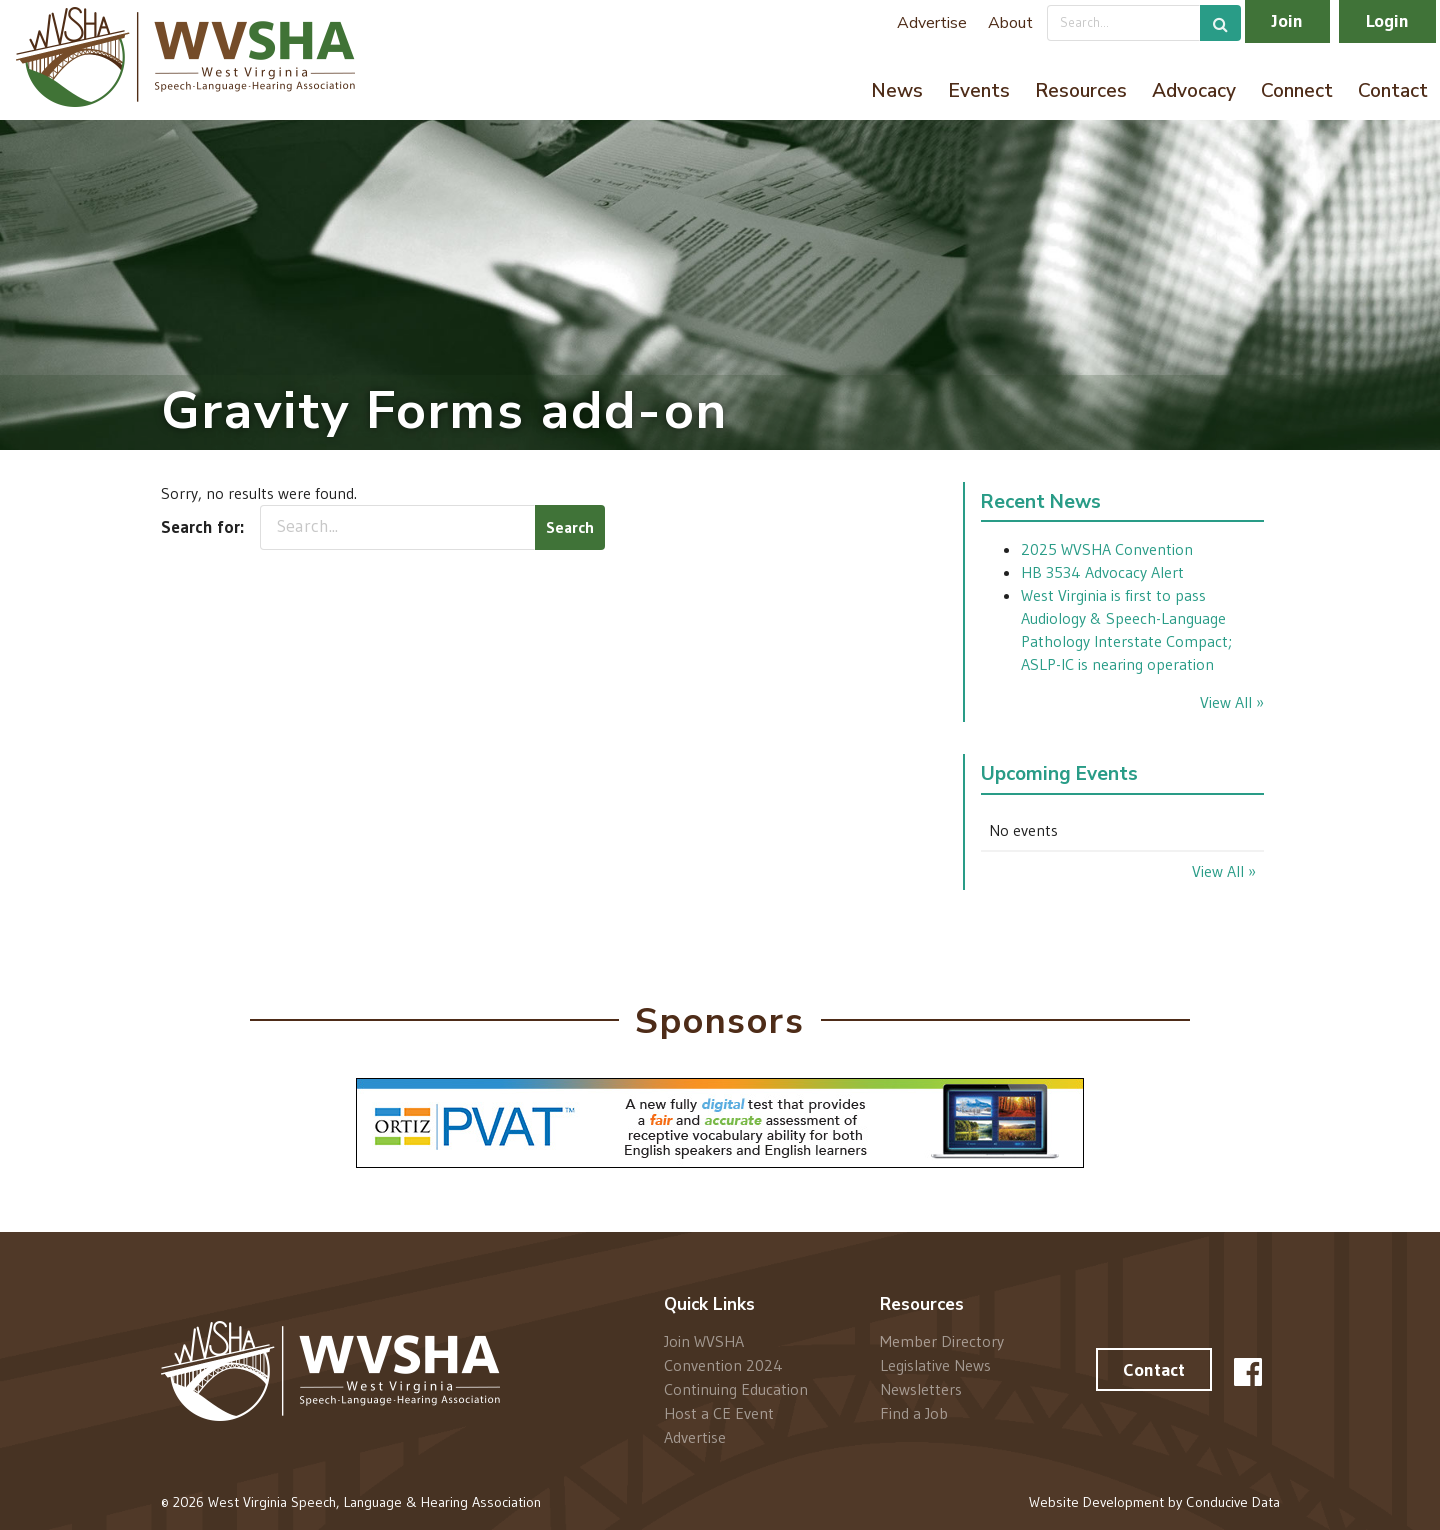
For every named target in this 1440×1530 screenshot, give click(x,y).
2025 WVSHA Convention (1107, 549)
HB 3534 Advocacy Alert (1102, 572)
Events (979, 91)
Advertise (932, 23)
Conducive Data (1233, 1502)
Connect (1297, 91)
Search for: (202, 527)
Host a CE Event (719, 1413)
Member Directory (942, 1341)
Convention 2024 (723, 1365)
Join (1287, 21)
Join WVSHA (704, 1341)
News (897, 91)
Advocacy (1194, 91)
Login (1387, 21)
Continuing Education (736, 1389)
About (1010, 23)
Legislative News (935, 1365)
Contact (1393, 91)
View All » (1232, 702)
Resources (1081, 91)
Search (570, 527)
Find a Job (914, 1412)
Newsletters (921, 1389)
